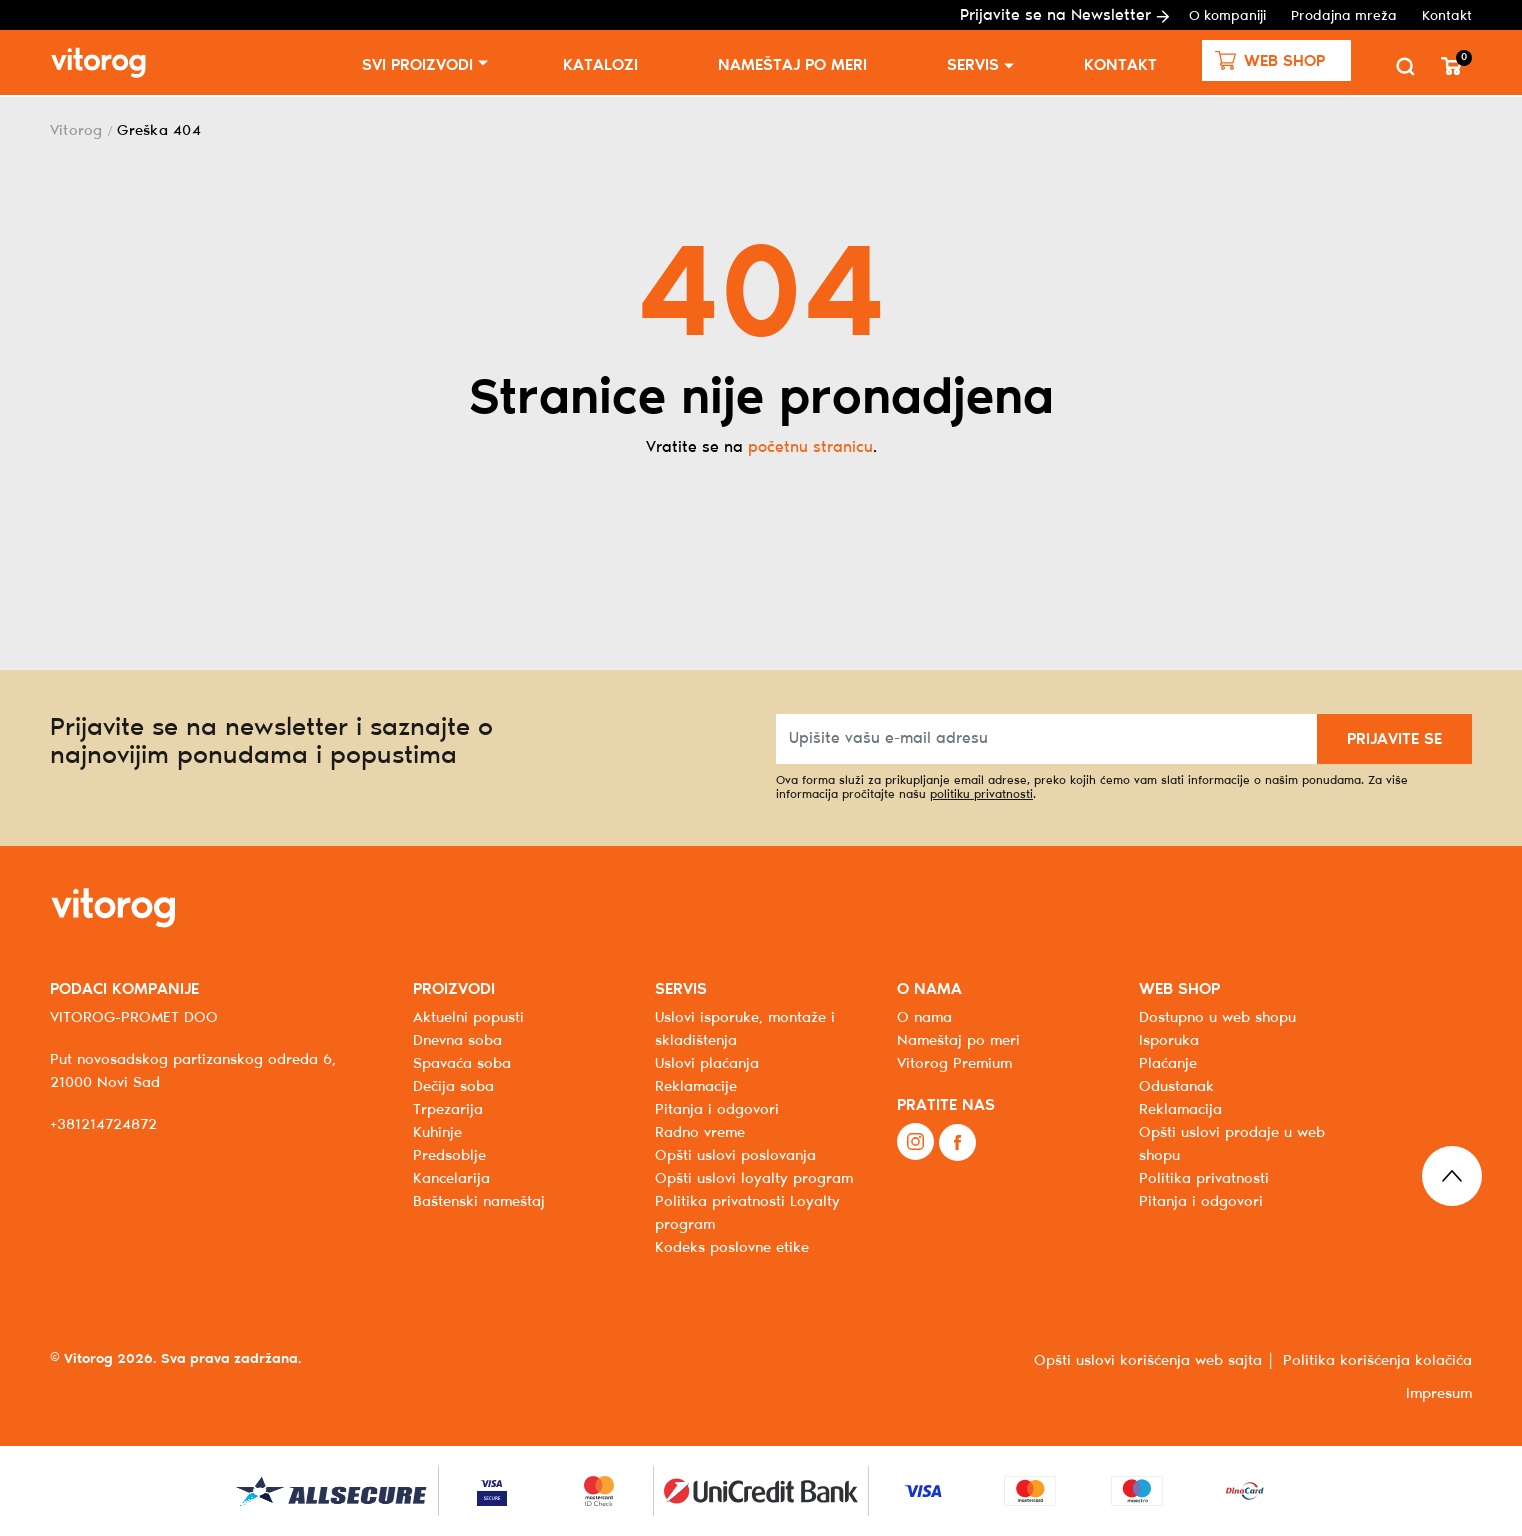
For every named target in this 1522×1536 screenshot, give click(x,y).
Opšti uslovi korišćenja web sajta (1148, 1361)
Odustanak (1176, 1087)
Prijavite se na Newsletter (1064, 15)
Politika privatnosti (1204, 1179)
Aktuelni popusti (468, 1018)
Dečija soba (453, 1087)
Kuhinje (437, 1133)
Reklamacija (1180, 1110)
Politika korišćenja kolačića (1377, 1361)
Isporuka (1169, 1041)
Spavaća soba (462, 1064)
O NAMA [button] (929, 989)
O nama (924, 1018)
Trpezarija (448, 1110)
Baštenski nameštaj (479, 1202)
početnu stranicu (810, 447)
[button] (1276, 60)
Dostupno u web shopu (1217, 1018)
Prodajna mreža (1344, 16)
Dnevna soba (457, 1041)
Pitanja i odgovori (717, 1110)
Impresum (1439, 1394)
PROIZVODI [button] (454, 989)
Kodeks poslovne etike (732, 1248)
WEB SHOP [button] (1179, 989)
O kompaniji (1227, 16)
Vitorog (76, 131)
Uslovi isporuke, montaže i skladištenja (745, 1029)
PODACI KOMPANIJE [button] (124, 989)
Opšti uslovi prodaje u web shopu (1232, 1144)
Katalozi (600, 65)
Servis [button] (973, 65)
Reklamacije (696, 1087)
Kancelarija (451, 1179)
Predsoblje (449, 1156)
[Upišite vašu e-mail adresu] (1047, 739)
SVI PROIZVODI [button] (417, 65)
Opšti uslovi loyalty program (754, 1179)
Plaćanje (1168, 1064)
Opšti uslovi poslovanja (735, 1156)
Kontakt (1447, 16)
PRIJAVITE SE (1394, 739)
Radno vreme (700, 1133)
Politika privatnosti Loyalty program (747, 1213)
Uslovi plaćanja (707, 1064)
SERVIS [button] (681, 989)
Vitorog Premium (954, 1064)
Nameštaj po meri (792, 65)
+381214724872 (103, 1125)
